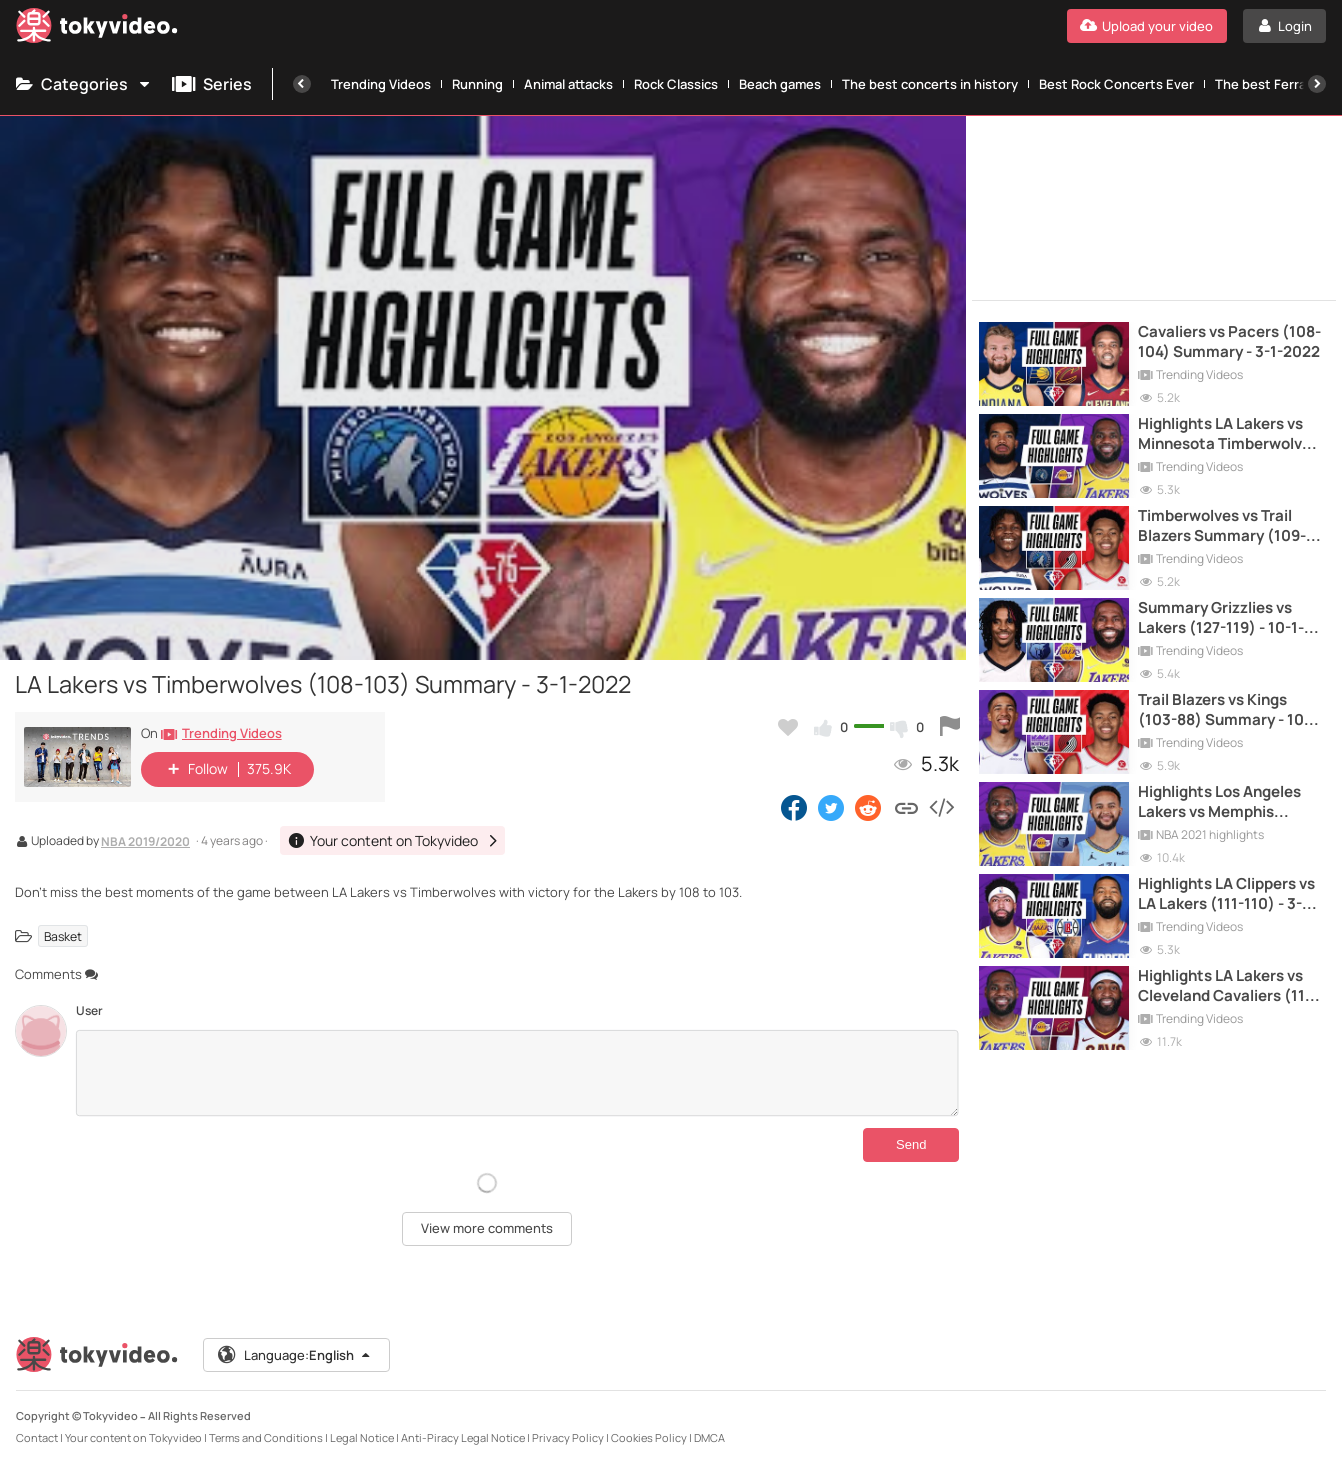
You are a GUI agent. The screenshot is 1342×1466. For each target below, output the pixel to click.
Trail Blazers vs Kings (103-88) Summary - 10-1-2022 (1230, 710)
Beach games (780, 84)
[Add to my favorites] (788, 727)
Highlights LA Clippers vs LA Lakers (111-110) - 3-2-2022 (1227, 894)
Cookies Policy (649, 1437)
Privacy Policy (568, 1437)
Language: (295, 1355)
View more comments (487, 1228)
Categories (84, 84)
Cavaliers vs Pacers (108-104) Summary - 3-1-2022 (1229, 342)
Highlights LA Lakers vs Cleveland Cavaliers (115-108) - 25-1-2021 (1229, 986)
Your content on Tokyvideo (133, 1437)
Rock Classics (676, 84)
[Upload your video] (1147, 26)
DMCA (709, 1437)
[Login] (1284, 26)
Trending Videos (381, 84)
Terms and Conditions (266, 1437)
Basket (63, 935)
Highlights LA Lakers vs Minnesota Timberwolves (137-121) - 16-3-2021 (1228, 434)
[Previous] (302, 84)
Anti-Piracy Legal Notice (463, 1437)
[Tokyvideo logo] (97, 29)
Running (477, 84)
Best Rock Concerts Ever (1116, 84)
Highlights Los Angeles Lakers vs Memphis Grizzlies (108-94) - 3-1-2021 (1222, 802)
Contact (37, 1437)
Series (212, 84)
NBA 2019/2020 (145, 843)
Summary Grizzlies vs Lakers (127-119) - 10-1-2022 (1221, 618)
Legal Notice (362, 1437)
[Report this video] (950, 727)
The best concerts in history (930, 84)
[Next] (1317, 84)
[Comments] (517, 1073)
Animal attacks (568, 84)
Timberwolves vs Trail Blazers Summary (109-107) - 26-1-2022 (1222, 526)
